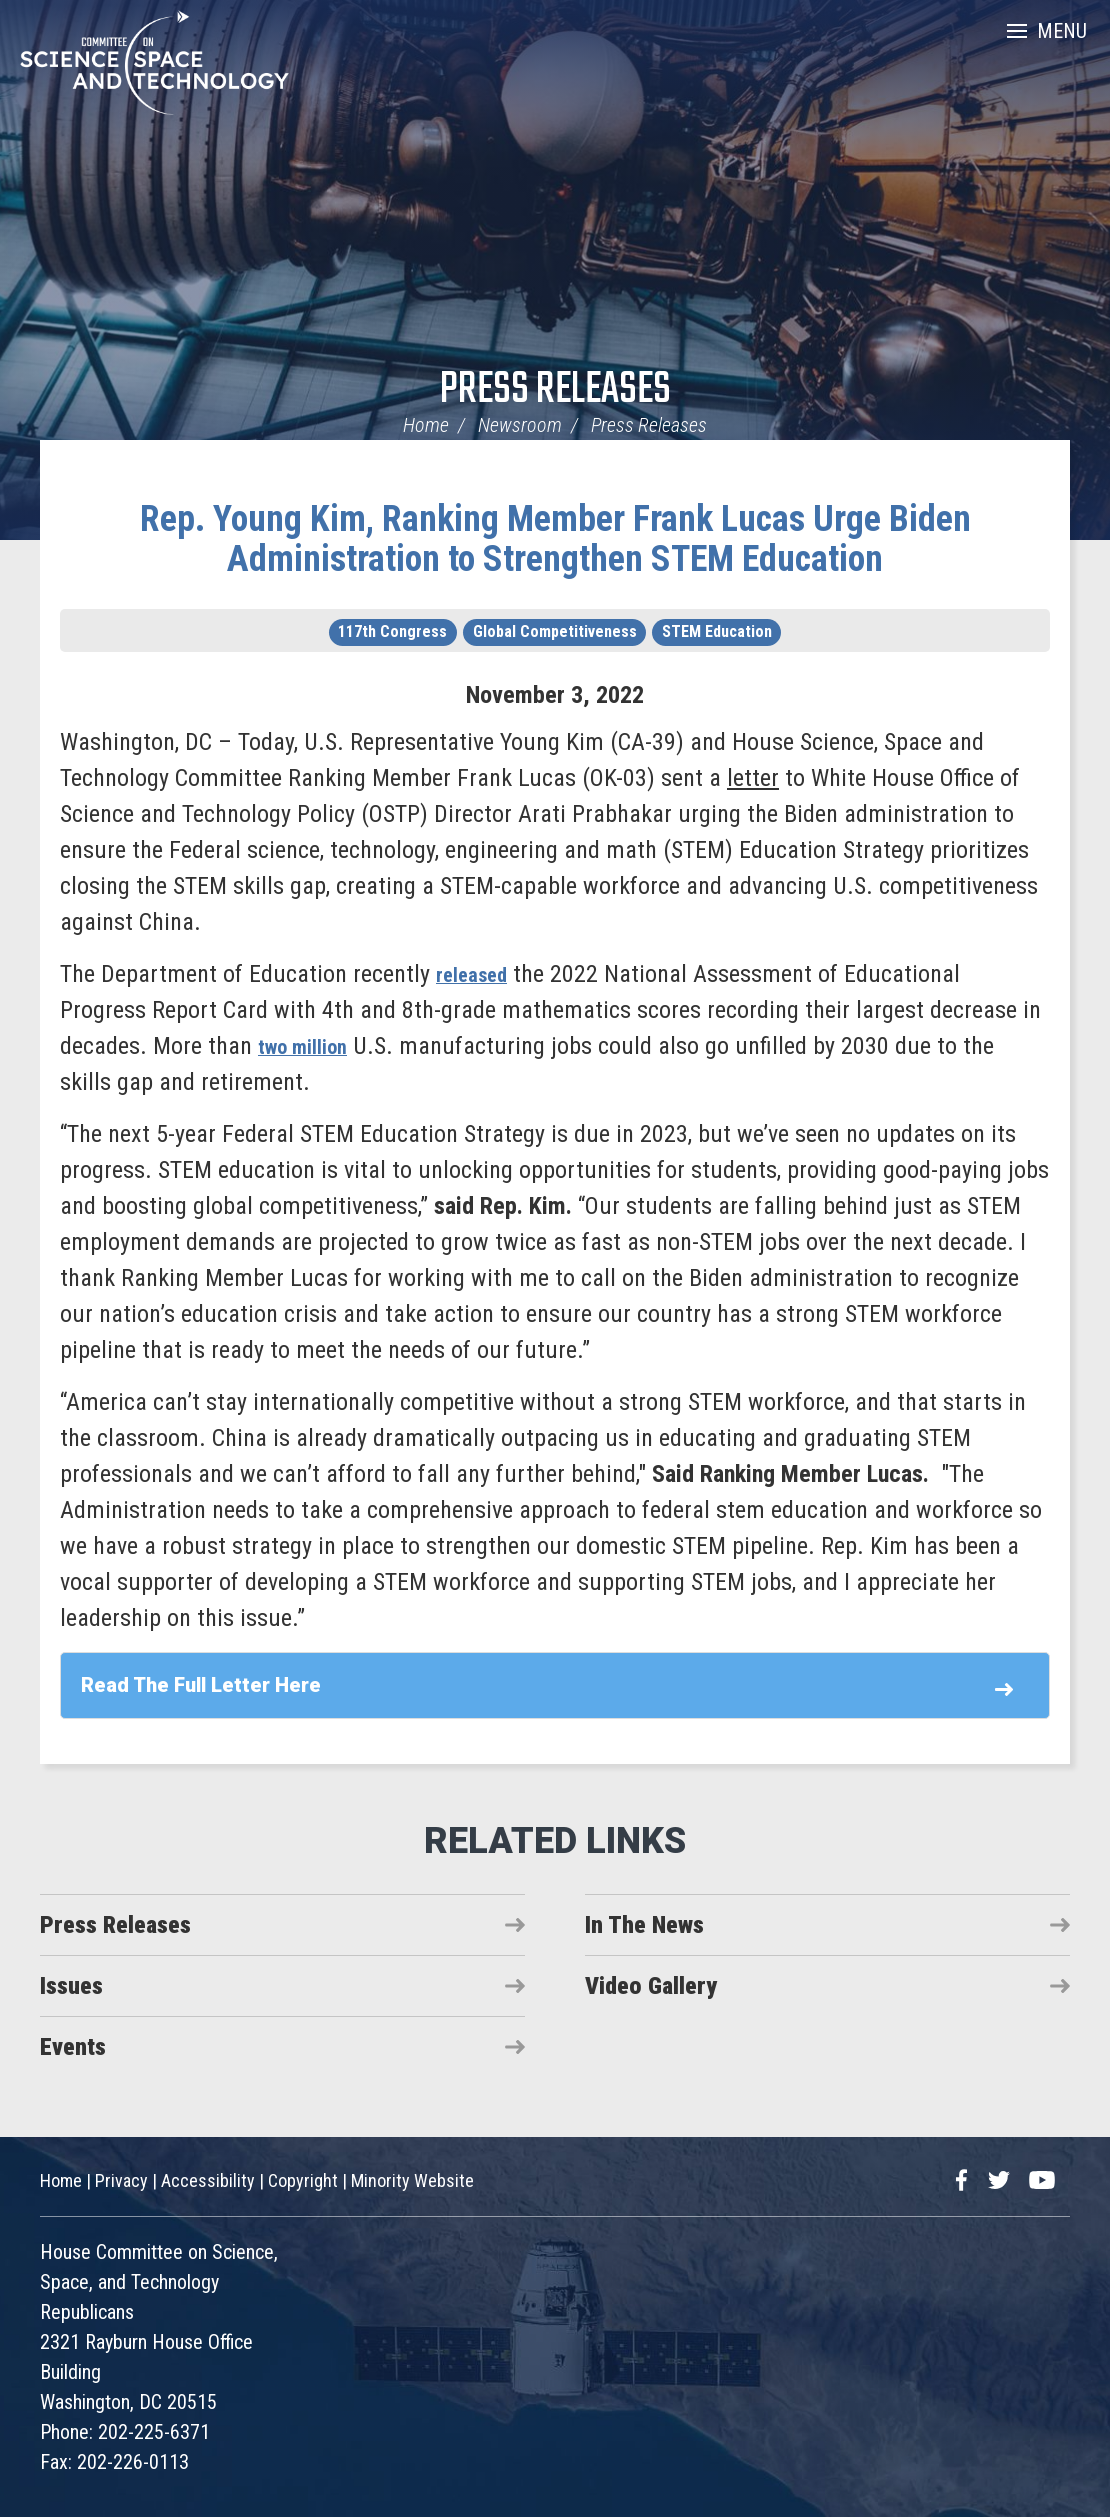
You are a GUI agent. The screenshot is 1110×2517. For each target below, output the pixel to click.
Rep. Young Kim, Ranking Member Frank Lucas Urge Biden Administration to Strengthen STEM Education (555, 539)
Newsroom (520, 425)
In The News (644, 1925)
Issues (71, 1986)
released (478, 974)
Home (426, 425)
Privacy (121, 2180)
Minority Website (412, 2180)
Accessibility (208, 2180)
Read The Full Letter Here (201, 1685)
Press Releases (555, 390)
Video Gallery (651, 1986)
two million (311, 1046)
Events (73, 2047)
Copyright (303, 2180)
